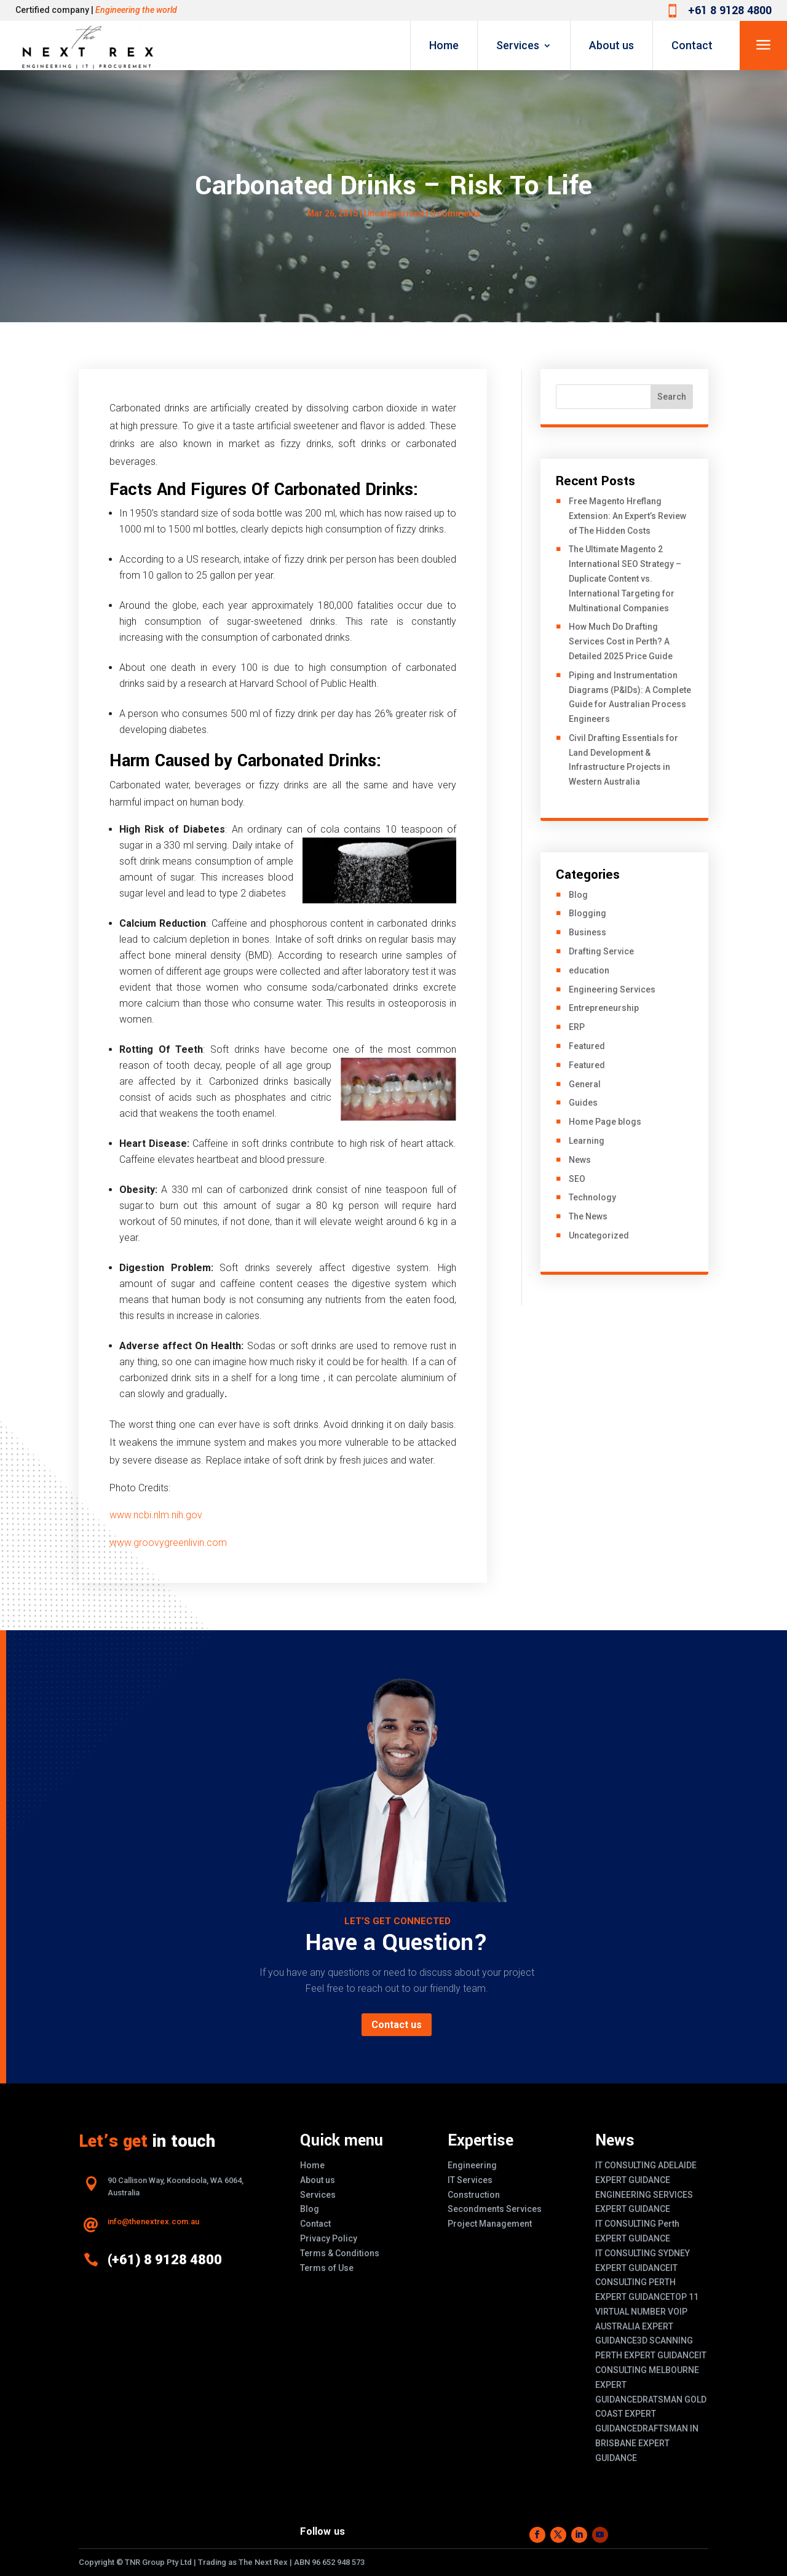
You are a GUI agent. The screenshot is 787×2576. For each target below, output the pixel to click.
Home (444, 45)
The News (588, 1216)
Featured (587, 1046)
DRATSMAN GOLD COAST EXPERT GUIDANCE (650, 2414)
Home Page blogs (605, 1122)
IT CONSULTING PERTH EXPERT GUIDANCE (636, 2282)
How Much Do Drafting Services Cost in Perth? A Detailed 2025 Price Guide (621, 641)
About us (611, 45)
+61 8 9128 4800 (730, 10)
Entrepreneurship (604, 1008)
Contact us (396, 2025)
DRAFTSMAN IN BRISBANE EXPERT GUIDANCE (646, 2443)
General (585, 1084)
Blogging (587, 913)
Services (517, 45)
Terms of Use (327, 2268)
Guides (583, 1103)
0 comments (455, 213)
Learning (586, 1141)
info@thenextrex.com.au (153, 2221)
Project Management (490, 2224)
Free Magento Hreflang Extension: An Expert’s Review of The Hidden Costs (627, 516)
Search (671, 397)
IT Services (470, 2180)
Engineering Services (612, 989)
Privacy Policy (328, 2238)
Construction (474, 2195)
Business (587, 932)
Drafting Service (601, 951)
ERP (577, 1027)
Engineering (472, 2165)
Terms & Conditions (339, 2253)
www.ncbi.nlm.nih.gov (155, 1515)
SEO (577, 1179)
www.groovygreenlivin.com (168, 1542)
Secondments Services (495, 2209)
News (580, 1160)
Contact (692, 45)
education (589, 970)
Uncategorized (599, 1235)
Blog (578, 895)
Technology (592, 1197)
